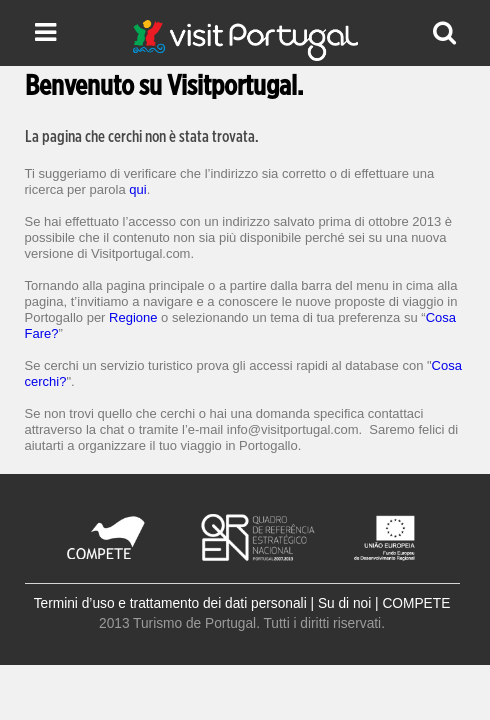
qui (137, 189)
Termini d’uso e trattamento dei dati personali (170, 603)
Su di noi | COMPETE (384, 603)
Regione (133, 317)
